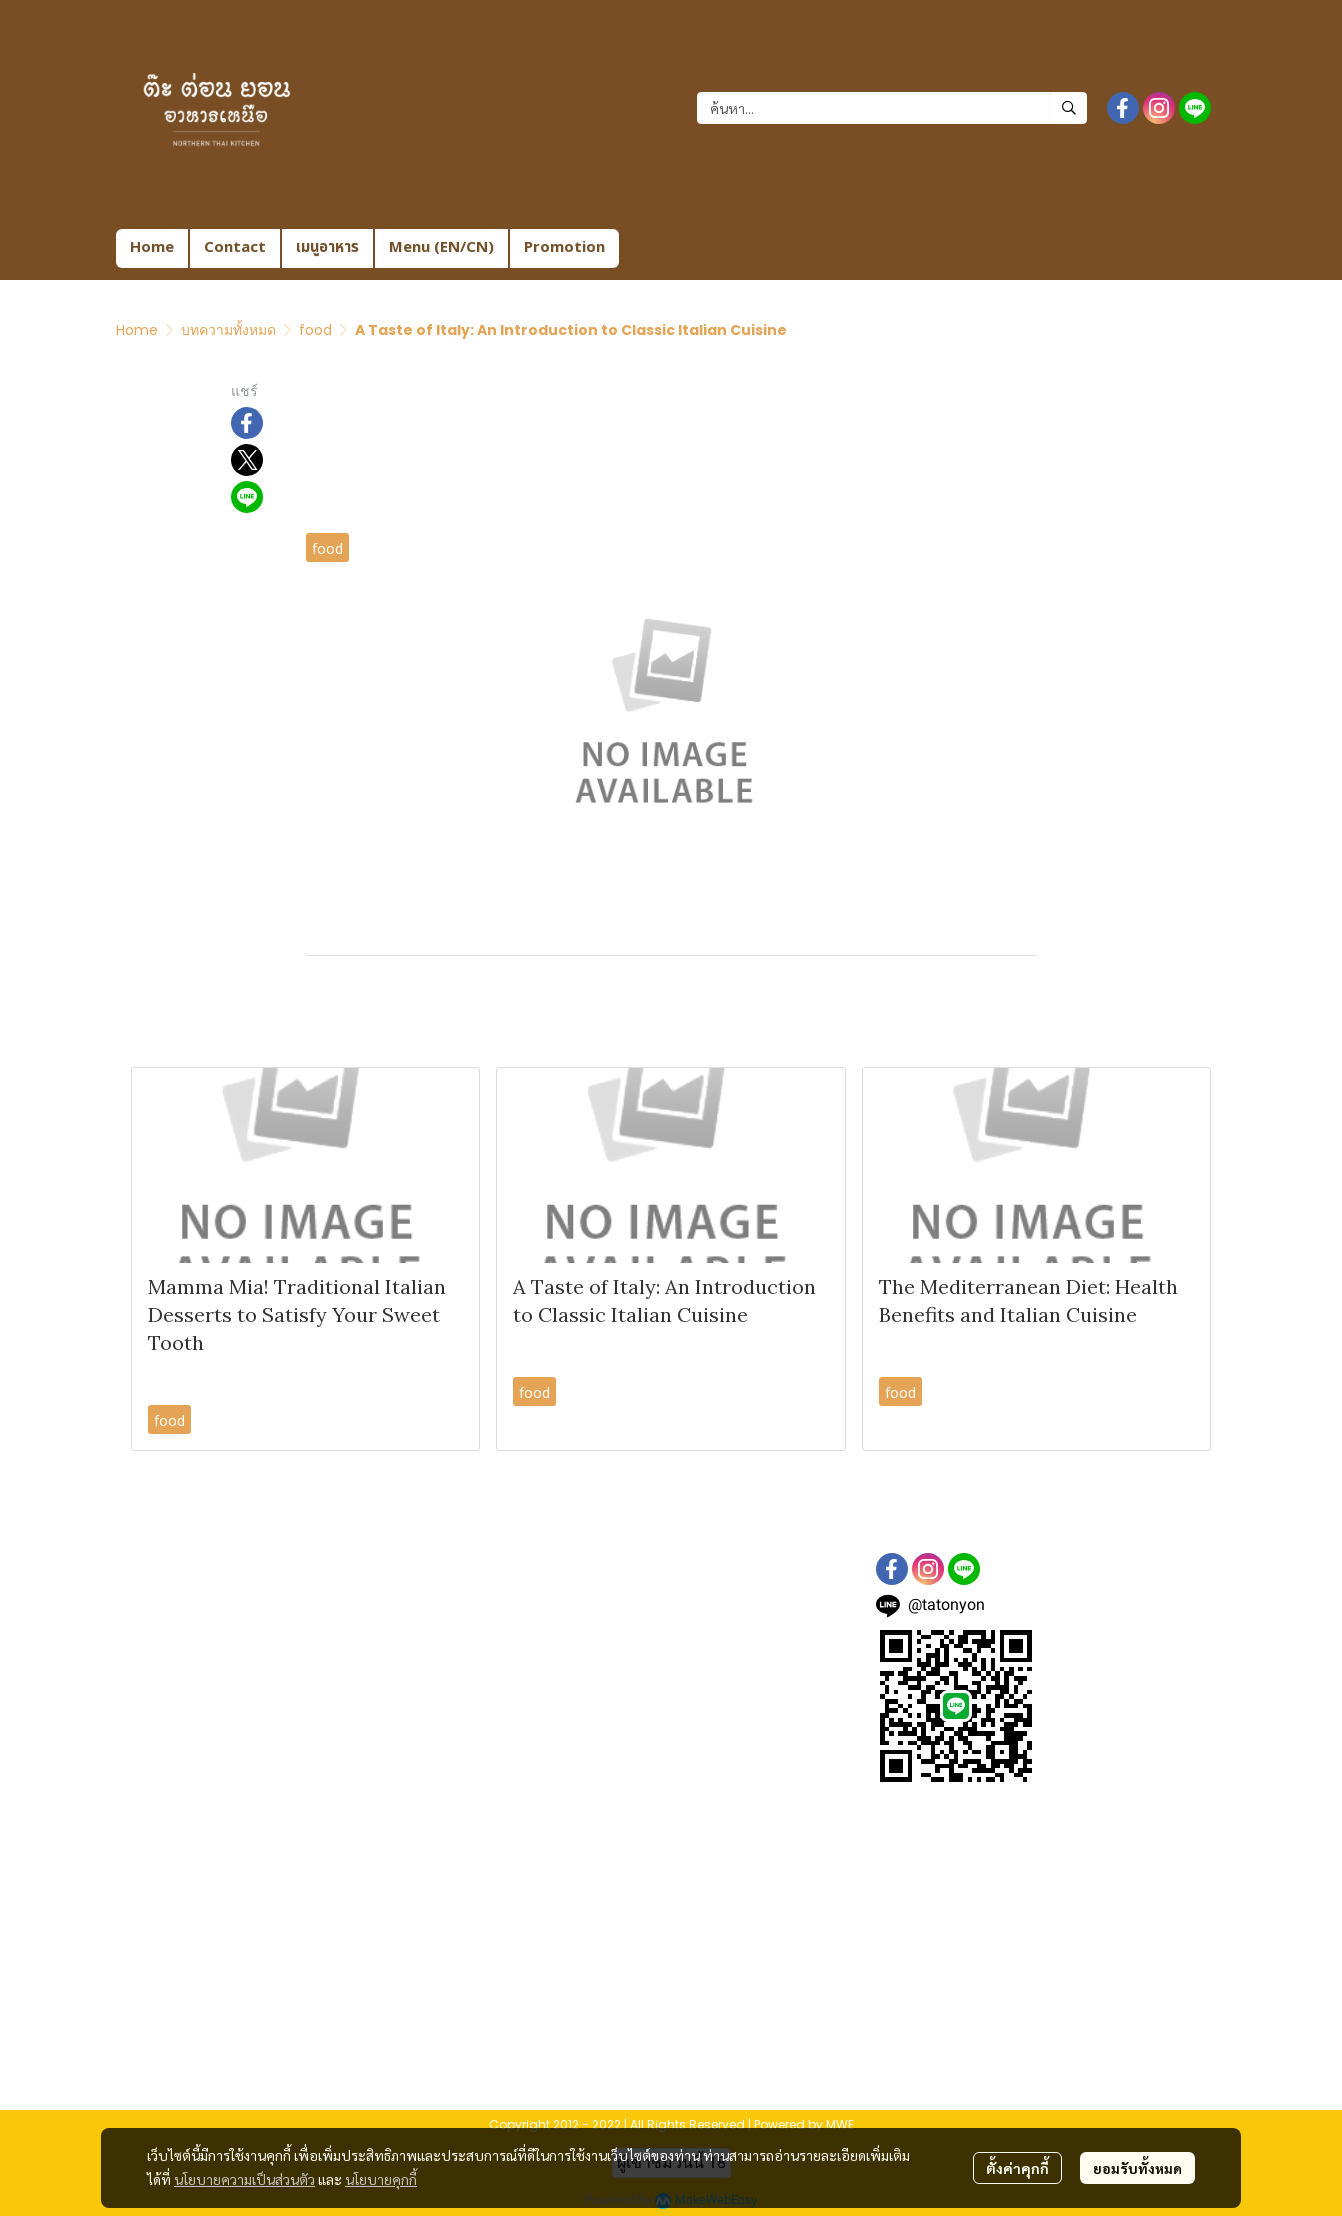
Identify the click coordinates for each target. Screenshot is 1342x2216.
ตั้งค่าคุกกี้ (1017, 2168)
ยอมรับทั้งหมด (1137, 2168)
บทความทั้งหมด (228, 330)
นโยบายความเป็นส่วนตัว (244, 2179)
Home (137, 330)
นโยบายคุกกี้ (381, 2179)
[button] (892, 108)
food (315, 330)
